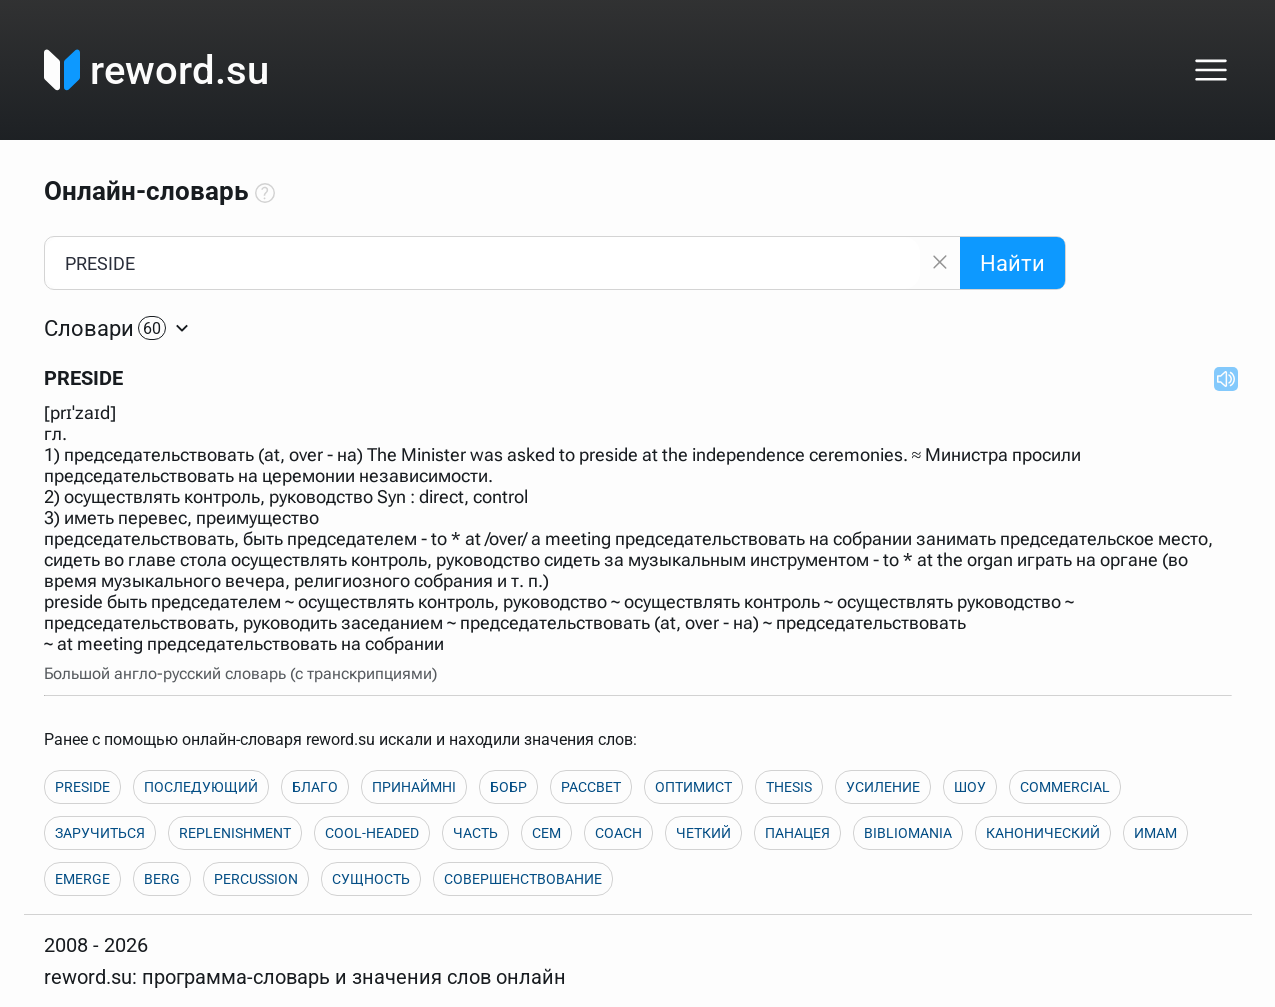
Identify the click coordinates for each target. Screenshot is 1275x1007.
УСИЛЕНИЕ (883, 787)
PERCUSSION (256, 879)
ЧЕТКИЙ (703, 833)
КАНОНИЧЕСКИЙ (1043, 833)
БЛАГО (315, 787)
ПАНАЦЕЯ (797, 833)
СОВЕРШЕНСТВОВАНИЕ (523, 879)
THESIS (789, 787)
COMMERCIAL (1065, 787)
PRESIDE (82, 787)
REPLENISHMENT (235, 833)
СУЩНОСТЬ (371, 879)
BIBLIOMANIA (908, 833)
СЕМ (546, 833)
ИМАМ (1155, 833)
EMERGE (82, 879)
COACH (618, 833)
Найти (1012, 263)
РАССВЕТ (591, 787)
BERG (162, 879)
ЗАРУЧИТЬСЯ (100, 833)
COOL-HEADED (372, 833)
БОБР (508, 787)
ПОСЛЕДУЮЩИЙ (201, 787)
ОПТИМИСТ (693, 787)
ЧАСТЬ (475, 833)
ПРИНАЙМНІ (414, 787)
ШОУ (970, 787)
